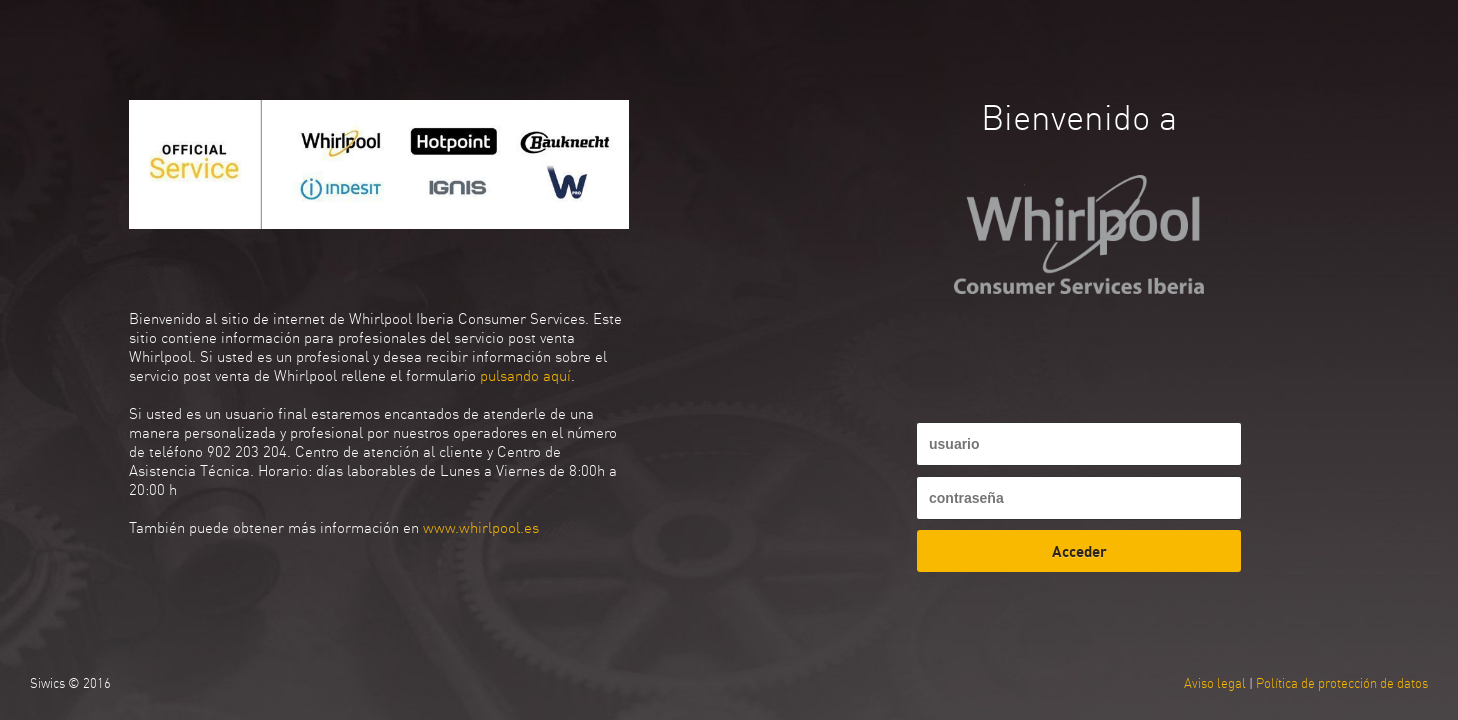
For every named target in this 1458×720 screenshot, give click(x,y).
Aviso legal (1215, 683)
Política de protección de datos (1342, 683)
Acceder (1079, 551)
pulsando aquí (525, 375)
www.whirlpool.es (481, 527)
